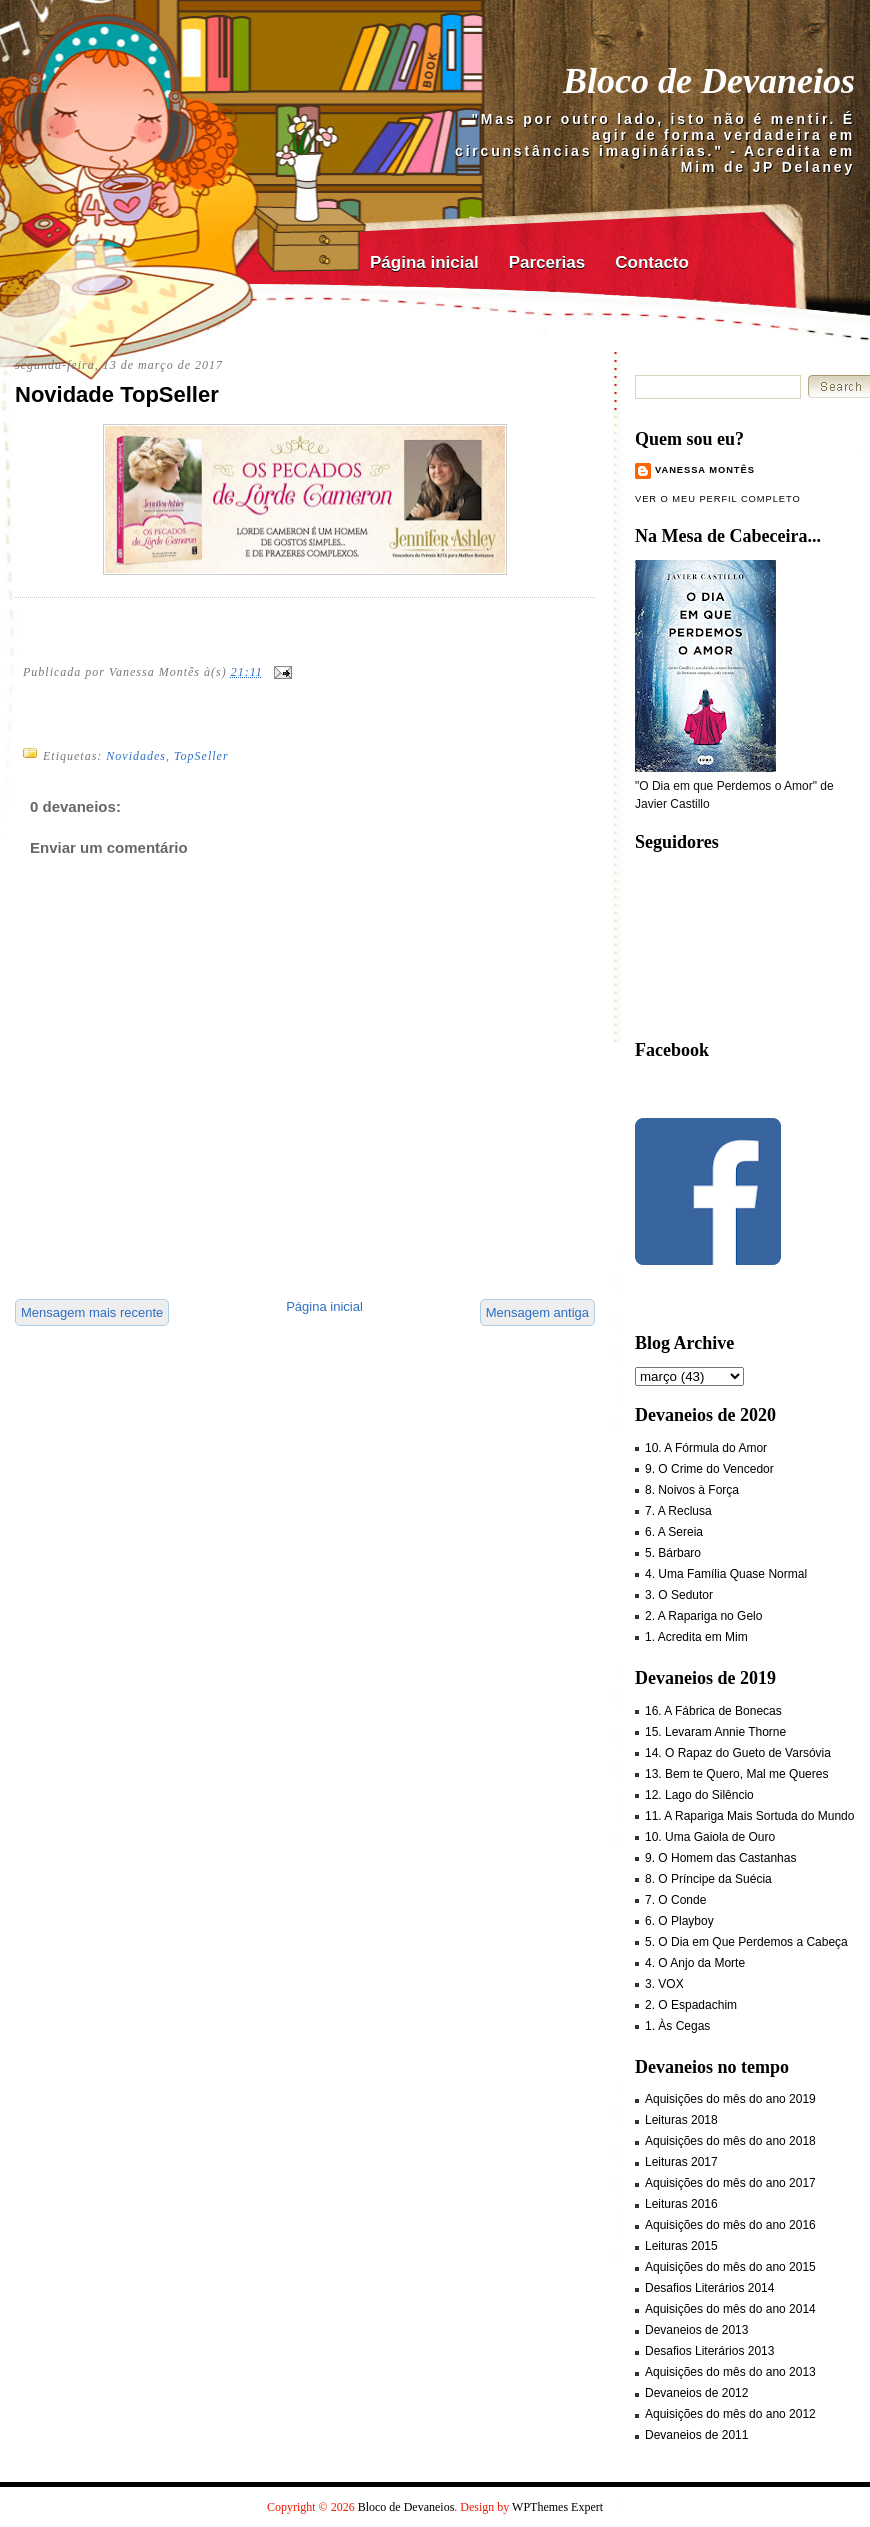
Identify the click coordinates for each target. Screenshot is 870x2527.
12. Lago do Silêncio (699, 1795)
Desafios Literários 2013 (709, 2351)
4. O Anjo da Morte (695, 1963)
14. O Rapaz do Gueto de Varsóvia (738, 1753)
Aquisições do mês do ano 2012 (730, 2414)
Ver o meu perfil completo (718, 499)
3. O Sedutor (679, 1595)
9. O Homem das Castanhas (720, 1858)
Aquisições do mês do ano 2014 (730, 2309)
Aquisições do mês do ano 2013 (730, 2372)
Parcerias (547, 262)
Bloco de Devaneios (709, 81)
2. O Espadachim (691, 2005)
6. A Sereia (674, 1532)
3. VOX (664, 1984)
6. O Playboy (679, 1921)
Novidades (136, 756)
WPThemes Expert (557, 2507)
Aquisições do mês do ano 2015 (730, 2267)
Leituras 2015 (681, 2246)
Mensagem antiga (537, 1312)
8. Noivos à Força (692, 1490)
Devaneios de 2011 (696, 2435)
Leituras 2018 (681, 2120)
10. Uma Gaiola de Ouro (710, 1837)
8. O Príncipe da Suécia (708, 1879)
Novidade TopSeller (117, 394)
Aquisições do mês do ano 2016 (730, 2225)
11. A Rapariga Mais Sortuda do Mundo (749, 1816)
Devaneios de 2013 (696, 2330)
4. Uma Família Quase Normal (726, 1574)
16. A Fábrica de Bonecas (713, 1711)
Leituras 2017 (681, 2162)
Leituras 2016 (681, 2204)
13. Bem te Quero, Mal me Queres (736, 1774)
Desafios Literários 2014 (709, 2288)
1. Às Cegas (677, 2026)
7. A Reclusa (678, 1511)
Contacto (652, 262)
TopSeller (201, 756)
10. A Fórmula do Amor (706, 1448)
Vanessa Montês (705, 470)
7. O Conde (675, 1900)
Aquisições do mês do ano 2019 (730, 2099)
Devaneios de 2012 (696, 2393)
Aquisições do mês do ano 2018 (730, 2141)
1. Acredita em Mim (696, 1637)
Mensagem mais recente (92, 1312)
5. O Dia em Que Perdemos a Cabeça (746, 1942)
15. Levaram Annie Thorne (715, 1732)
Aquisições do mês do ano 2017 (730, 2183)
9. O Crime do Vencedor (709, 1469)
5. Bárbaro (673, 1553)
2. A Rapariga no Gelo (703, 1616)
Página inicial (424, 262)
